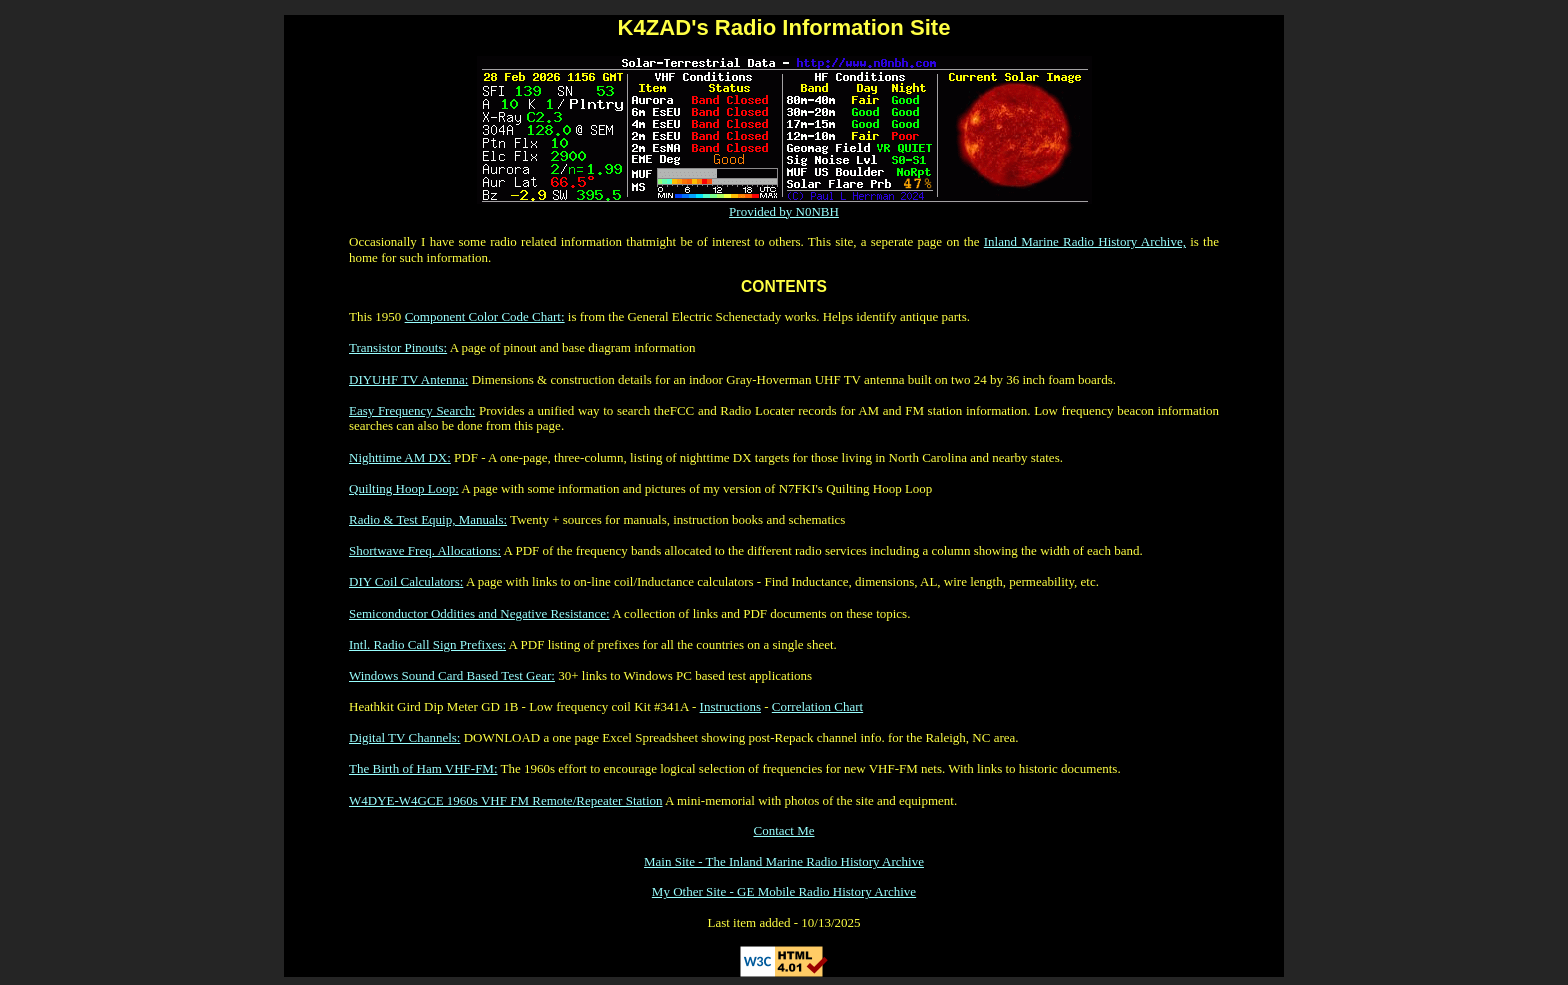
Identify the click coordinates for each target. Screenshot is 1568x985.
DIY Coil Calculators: (406, 581)
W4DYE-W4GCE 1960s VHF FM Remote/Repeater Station (506, 800)
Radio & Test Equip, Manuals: (428, 519)
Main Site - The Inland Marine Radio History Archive (784, 861)
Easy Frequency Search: (412, 410)
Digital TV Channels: (404, 737)
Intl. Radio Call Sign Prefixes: (427, 644)
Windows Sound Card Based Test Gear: (452, 675)
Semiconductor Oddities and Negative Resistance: (479, 613)
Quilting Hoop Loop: (404, 488)
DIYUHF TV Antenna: (408, 379)
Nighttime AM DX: (400, 457)
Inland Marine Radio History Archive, (1085, 241)
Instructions (730, 706)
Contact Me (783, 830)
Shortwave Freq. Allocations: (425, 550)
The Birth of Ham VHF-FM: (423, 768)
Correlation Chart (817, 706)
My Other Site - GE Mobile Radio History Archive (784, 891)
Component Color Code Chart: (485, 316)
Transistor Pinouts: (398, 347)
